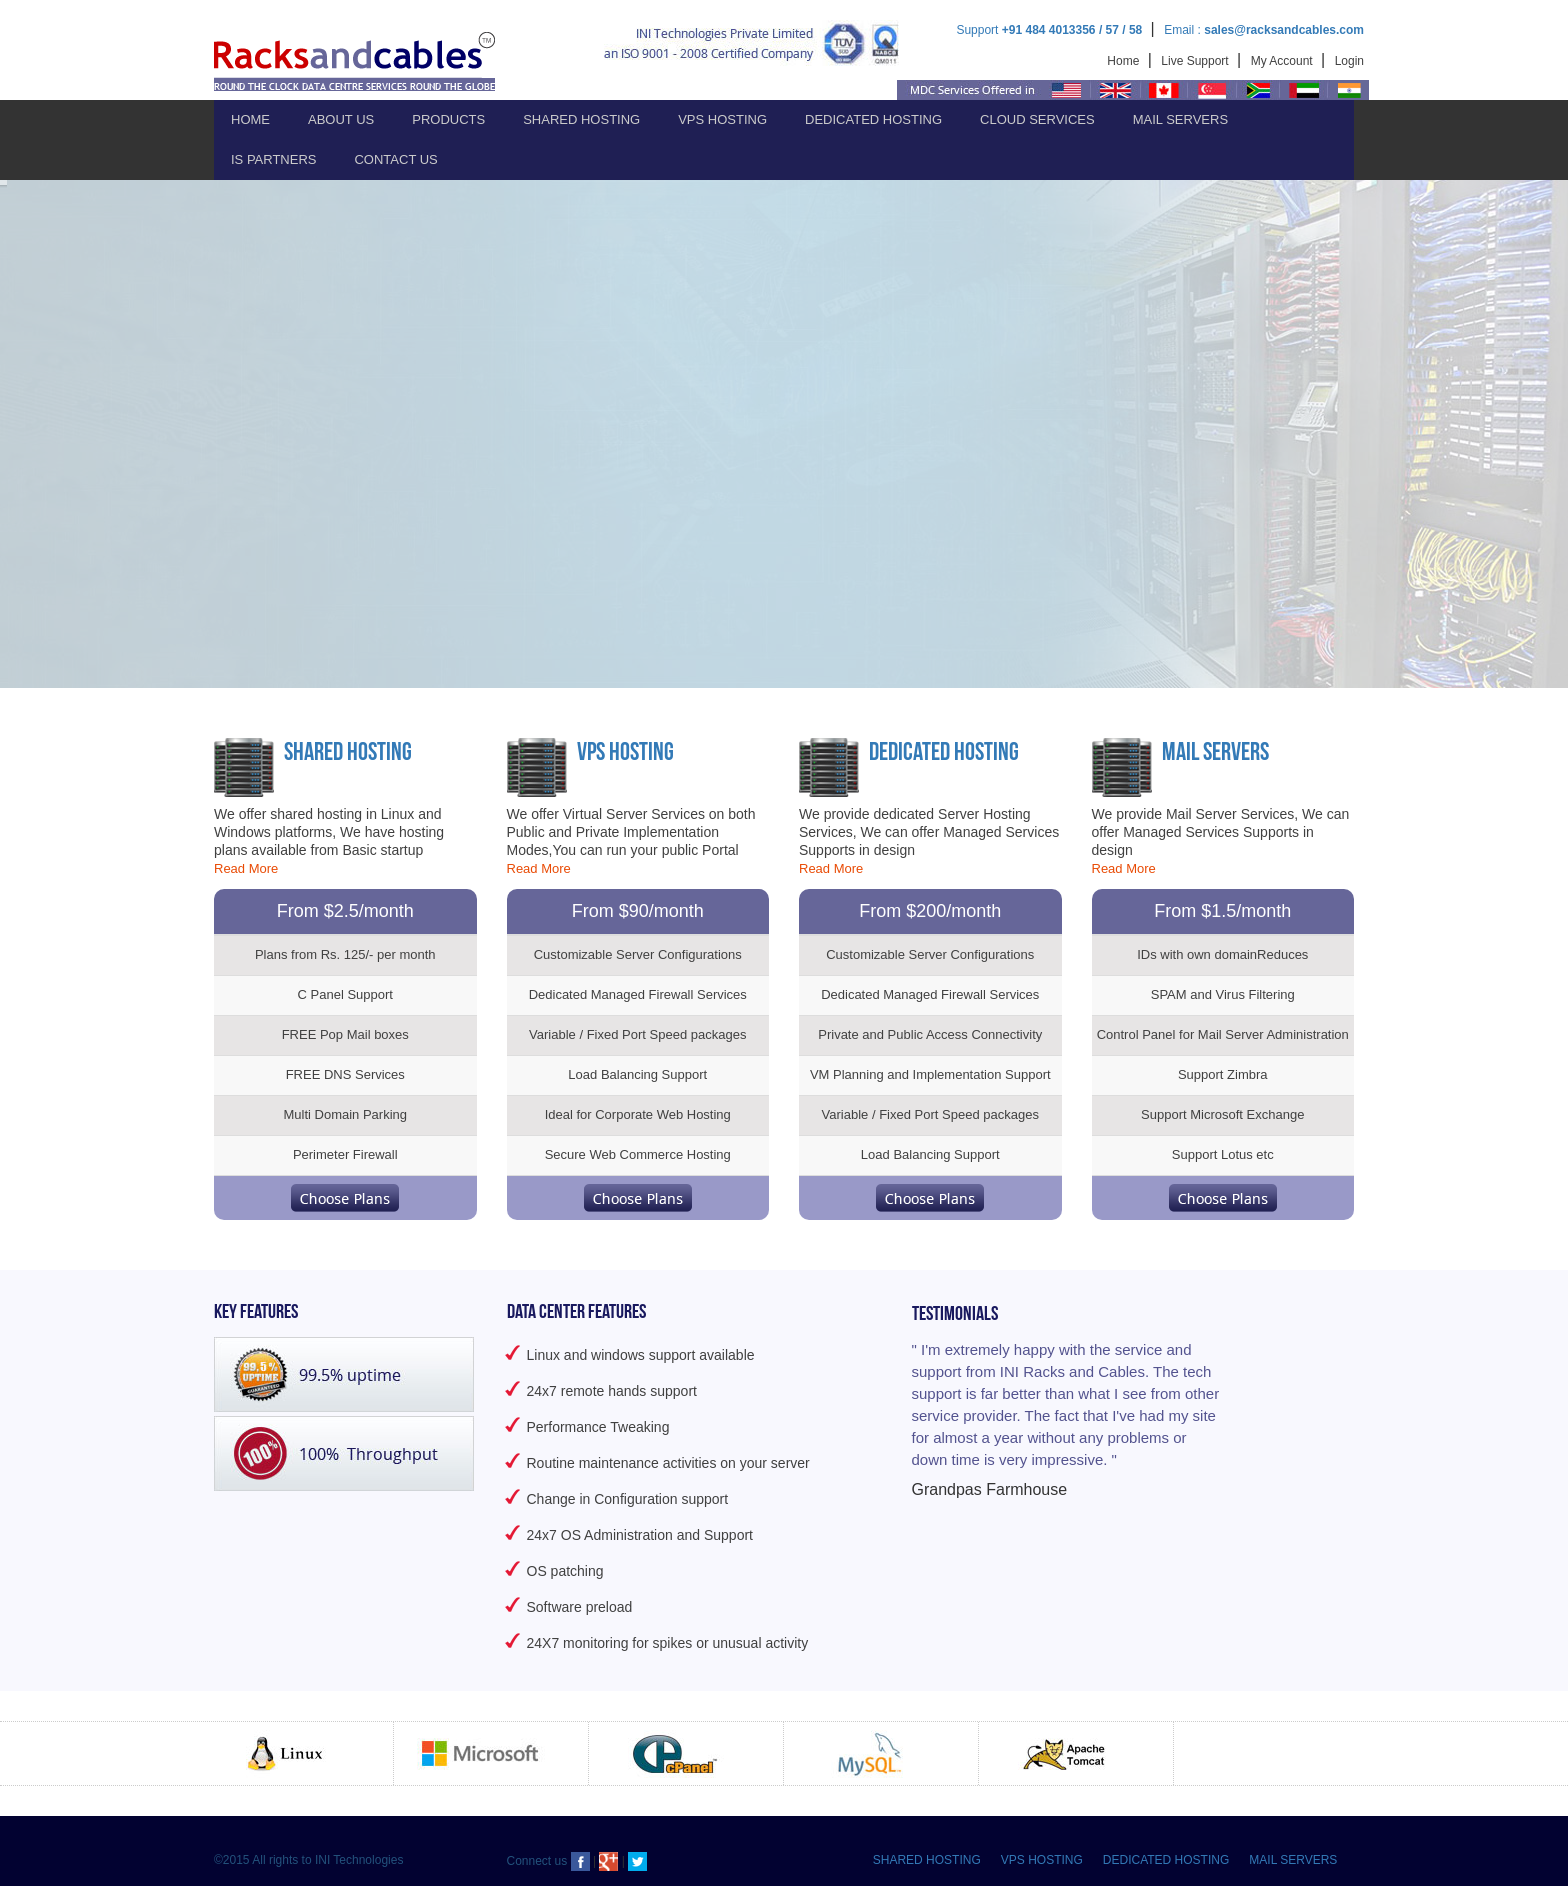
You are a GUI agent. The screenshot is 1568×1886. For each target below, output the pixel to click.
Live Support (1196, 61)
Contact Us (395, 159)
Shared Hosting (581, 119)
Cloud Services (1037, 119)
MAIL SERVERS (1293, 1860)
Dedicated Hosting (873, 119)
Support (1050, 30)
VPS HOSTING (1042, 1860)
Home (1124, 61)
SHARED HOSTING (927, 1860)
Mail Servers (1180, 119)
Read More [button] (246, 868)
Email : (1264, 30)
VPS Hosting (722, 119)
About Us (341, 119)
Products (448, 119)
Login (1349, 61)
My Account (1283, 61)
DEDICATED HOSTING (1166, 1860)
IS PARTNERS (273, 159)
